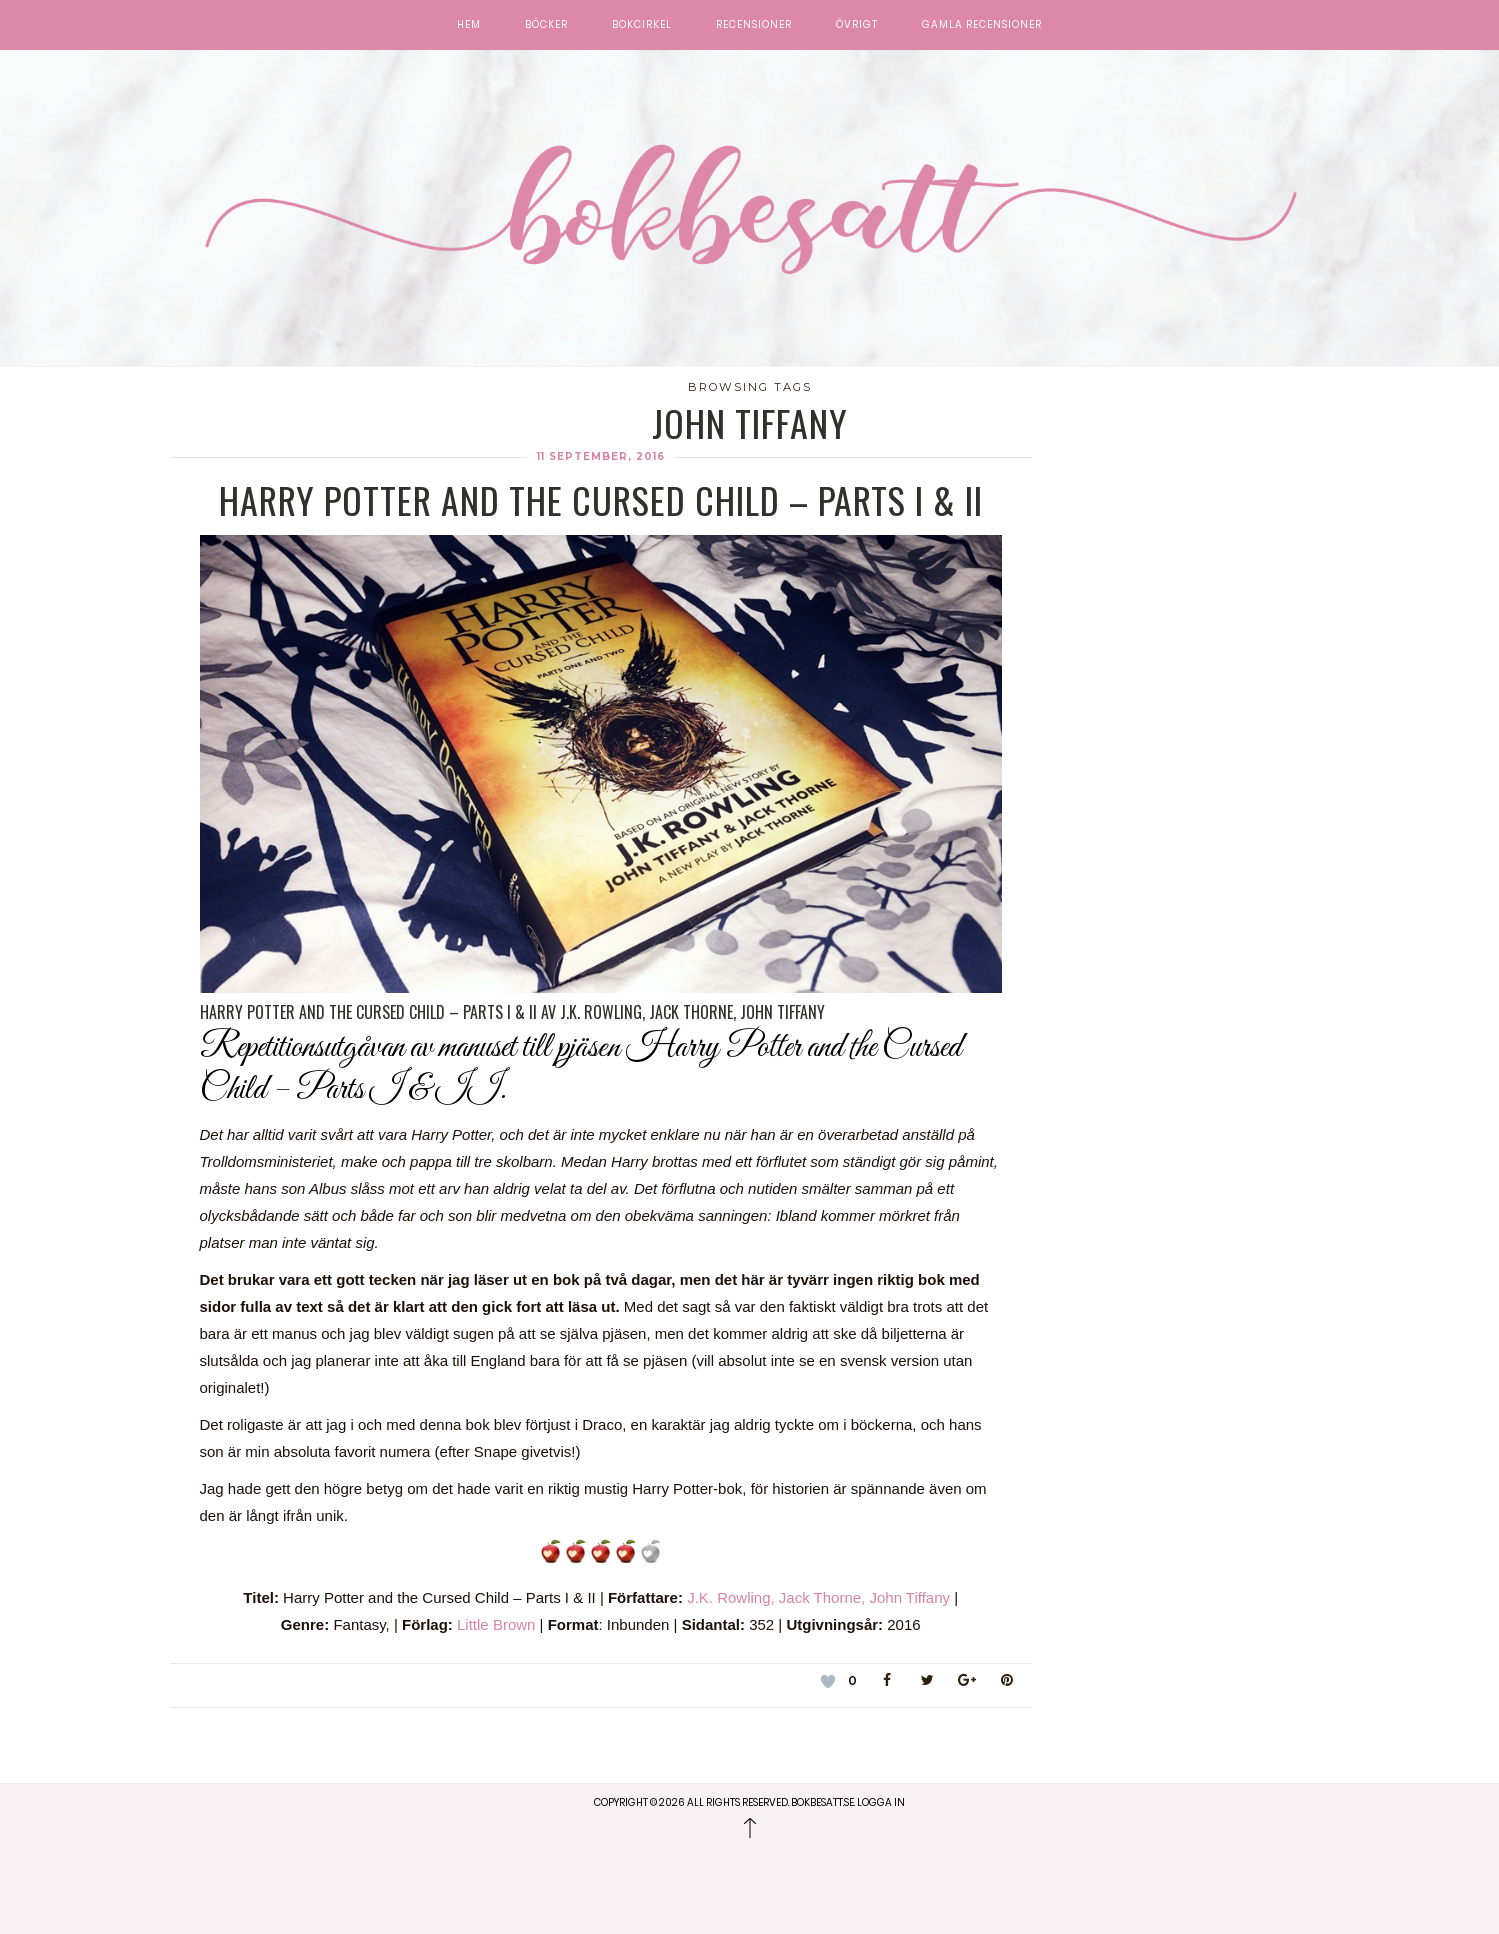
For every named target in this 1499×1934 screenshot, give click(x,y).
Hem (469, 25)
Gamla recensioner (982, 25)
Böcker (546, 25)
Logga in (881, 1802)
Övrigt (857, 25)
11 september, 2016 (601, 456)
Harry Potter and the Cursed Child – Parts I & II (601, 499)
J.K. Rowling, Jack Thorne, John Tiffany (818, 1597)
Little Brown (498, 1624)
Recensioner (754, 25)
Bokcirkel (642, 25)
